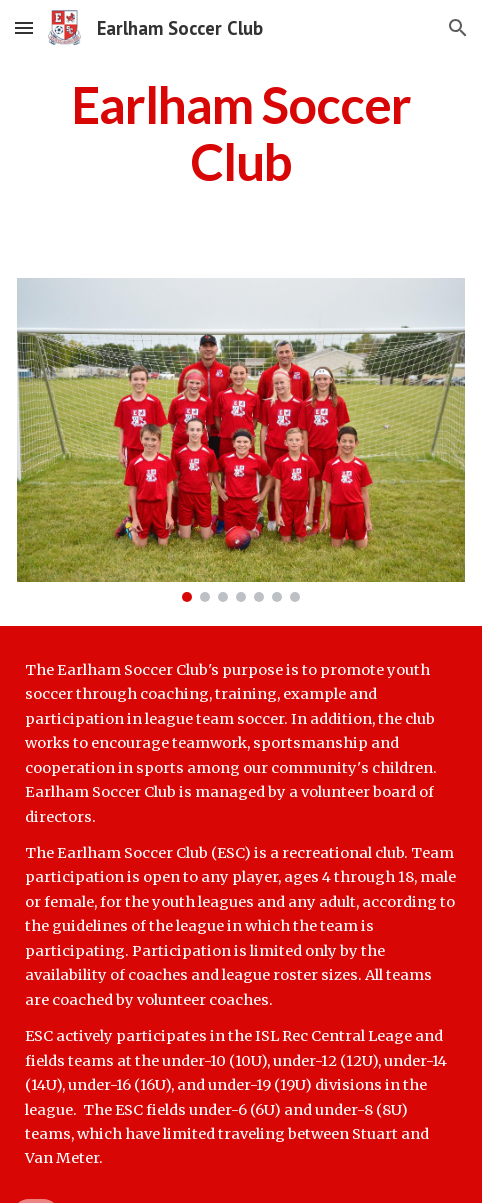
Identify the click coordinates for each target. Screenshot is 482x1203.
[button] (24, 27)
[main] (241, 133)
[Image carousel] (241, 439)
